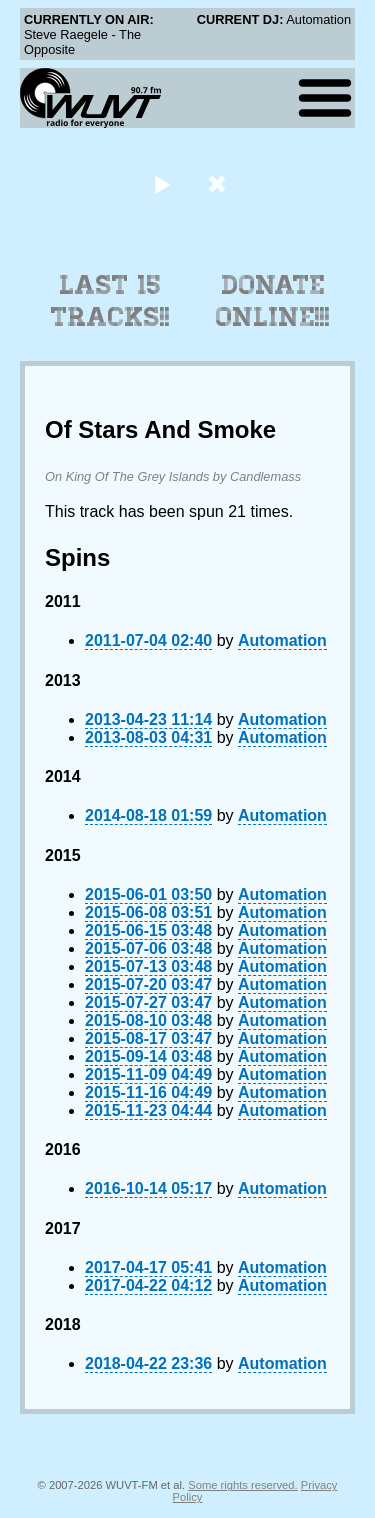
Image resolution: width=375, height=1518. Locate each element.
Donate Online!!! (273, 301)
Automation (282, 640)
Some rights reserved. (242, 1485)
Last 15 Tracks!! (110, 301)
